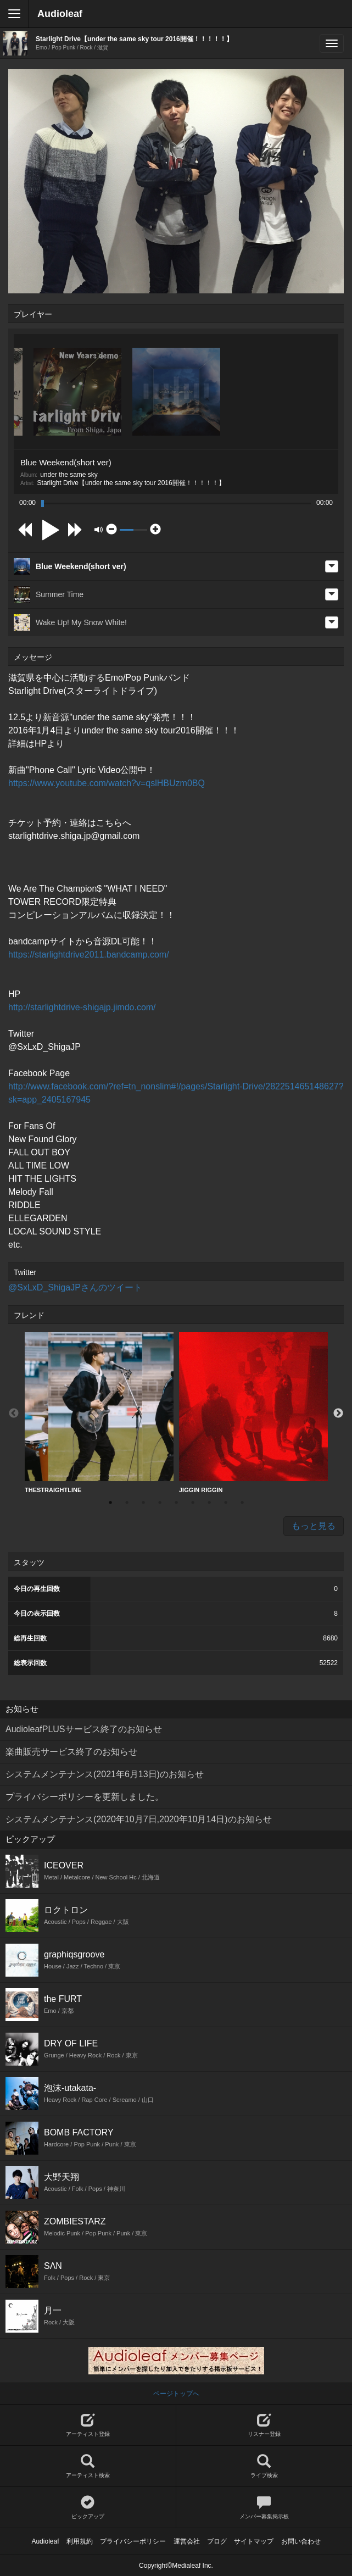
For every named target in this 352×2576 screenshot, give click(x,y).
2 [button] (126, 1502)
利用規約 (79, 2541)
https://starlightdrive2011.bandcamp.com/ (88, 954)
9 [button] (242, 1502)
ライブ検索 (264, 2466)
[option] (99, 1413)
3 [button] (143, 1502)
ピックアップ (88, 2507)
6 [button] (192, 1502)
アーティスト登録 (88, 2425)
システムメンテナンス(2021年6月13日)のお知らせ (104, 1774)
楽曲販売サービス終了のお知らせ (71, 1751)
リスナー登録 (264, 2425)
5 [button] (176, 1502)
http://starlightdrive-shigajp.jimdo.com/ (82, 1007)
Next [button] (338, 1413)
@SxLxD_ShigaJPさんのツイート (75, 1287)
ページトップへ (176, 2393)
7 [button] (209, 1502)
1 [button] (110, 1502)
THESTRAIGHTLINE (99, 1412)
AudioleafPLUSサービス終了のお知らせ (83, 1729)
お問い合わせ (301, 2541)
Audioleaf (59, 13)
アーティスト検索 (88, 2466)
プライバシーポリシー (133, 2541)
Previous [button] (13, 1413)
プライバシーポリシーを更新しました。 (84, 1796)
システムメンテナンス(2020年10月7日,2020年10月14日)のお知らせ (138, 1819)
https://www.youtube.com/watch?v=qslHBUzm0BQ (106, 783)
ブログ (217, 2541)
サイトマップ (253, 2541)
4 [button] (159, 1502)
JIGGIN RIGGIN (253, 1412)
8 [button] (225, 1502)
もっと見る (314, 1526)
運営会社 (187, 2541)
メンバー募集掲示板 (264, 2507)
